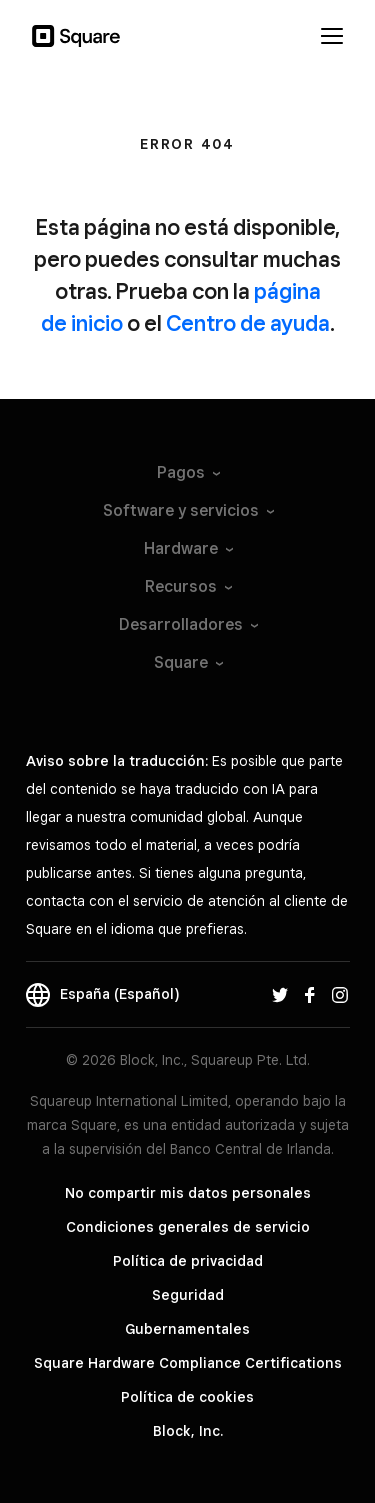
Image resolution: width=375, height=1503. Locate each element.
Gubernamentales (187, 1329)
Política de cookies (187, 1397)
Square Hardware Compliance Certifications (188, 1363)
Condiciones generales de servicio (188, 1227)
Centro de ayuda (248, 323)
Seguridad (188, 1295)
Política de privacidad (188, 1261)
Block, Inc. (188, 1431)
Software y (187, 510)
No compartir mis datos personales (188, 1193)
